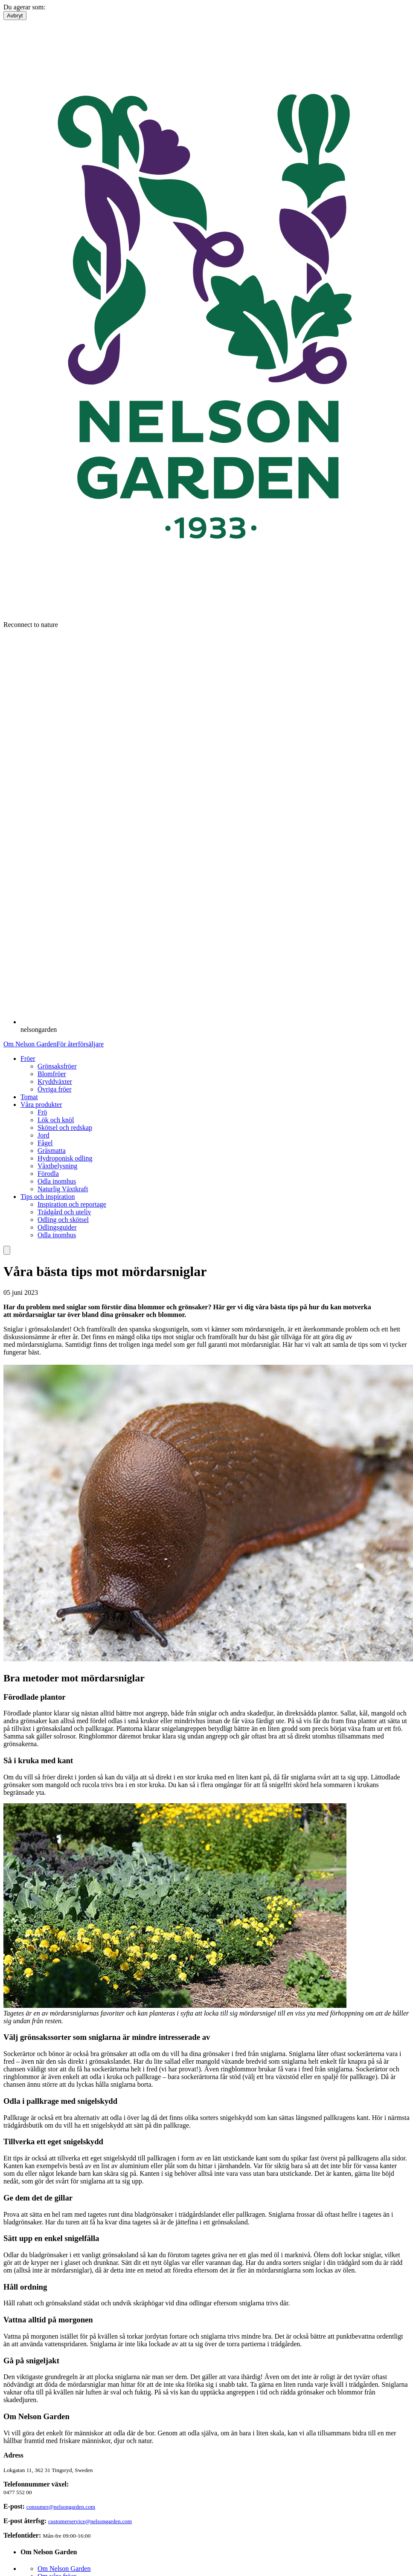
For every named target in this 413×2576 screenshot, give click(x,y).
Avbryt (15, 15)
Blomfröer (52, 1073)
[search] (6, 1250)
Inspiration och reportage (72, 1204)
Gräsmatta (52, 1150)
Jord (43, 1135)
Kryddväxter (55, 1081)
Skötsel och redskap (65, 1127)
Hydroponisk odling (65, 1158)
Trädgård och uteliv (64, 1212)
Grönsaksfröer (57, 1066)
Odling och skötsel (63, 1219)
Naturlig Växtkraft (63, 1189)
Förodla (48, 1173)
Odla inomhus (57, 1181)
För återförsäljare (80, 1044)
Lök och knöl (56, 1119)
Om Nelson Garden (29, 1044)
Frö (42, 1112)
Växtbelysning (57, 1166)
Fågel (45, 1142)
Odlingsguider (57, 1227)
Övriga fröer (55, 1089)
